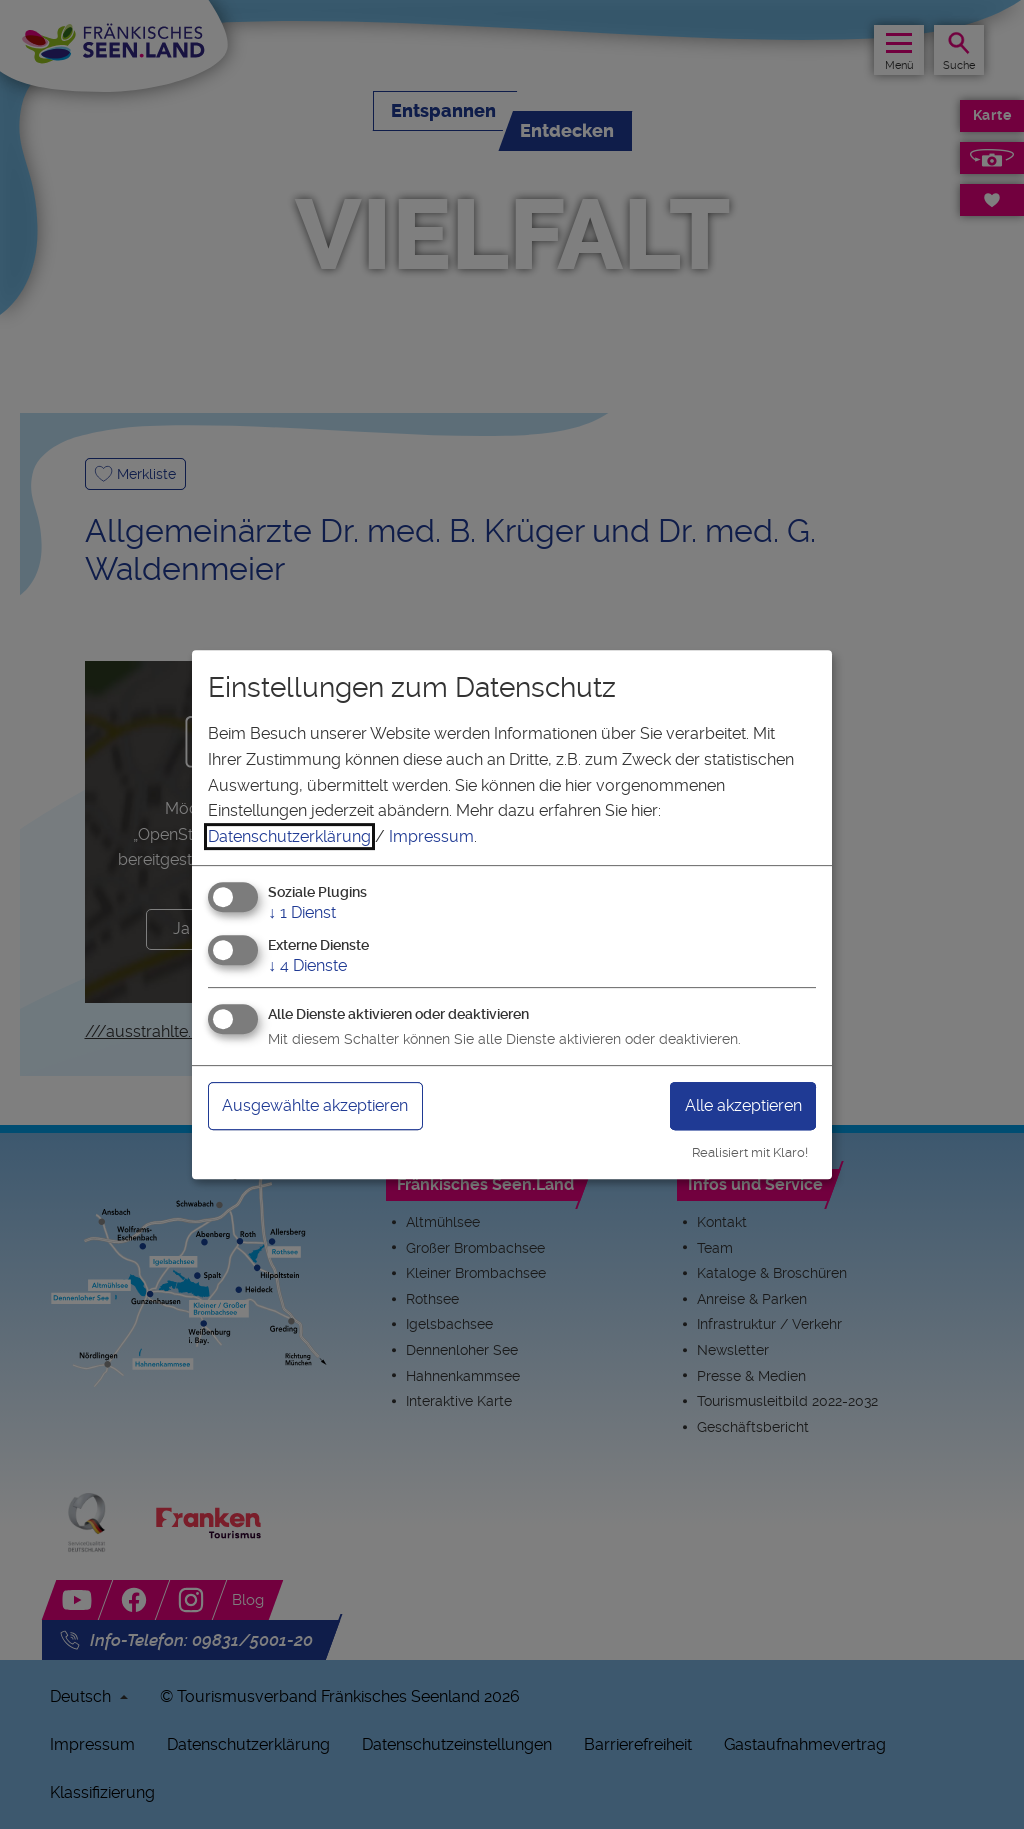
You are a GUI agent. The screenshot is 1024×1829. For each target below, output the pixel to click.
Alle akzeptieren (743, 1105)
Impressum (431, 836)
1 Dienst (302, 913)
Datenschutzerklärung (289, 836)
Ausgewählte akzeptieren (315, 1105)
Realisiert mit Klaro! (750, 1152)
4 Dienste (307, 965)
